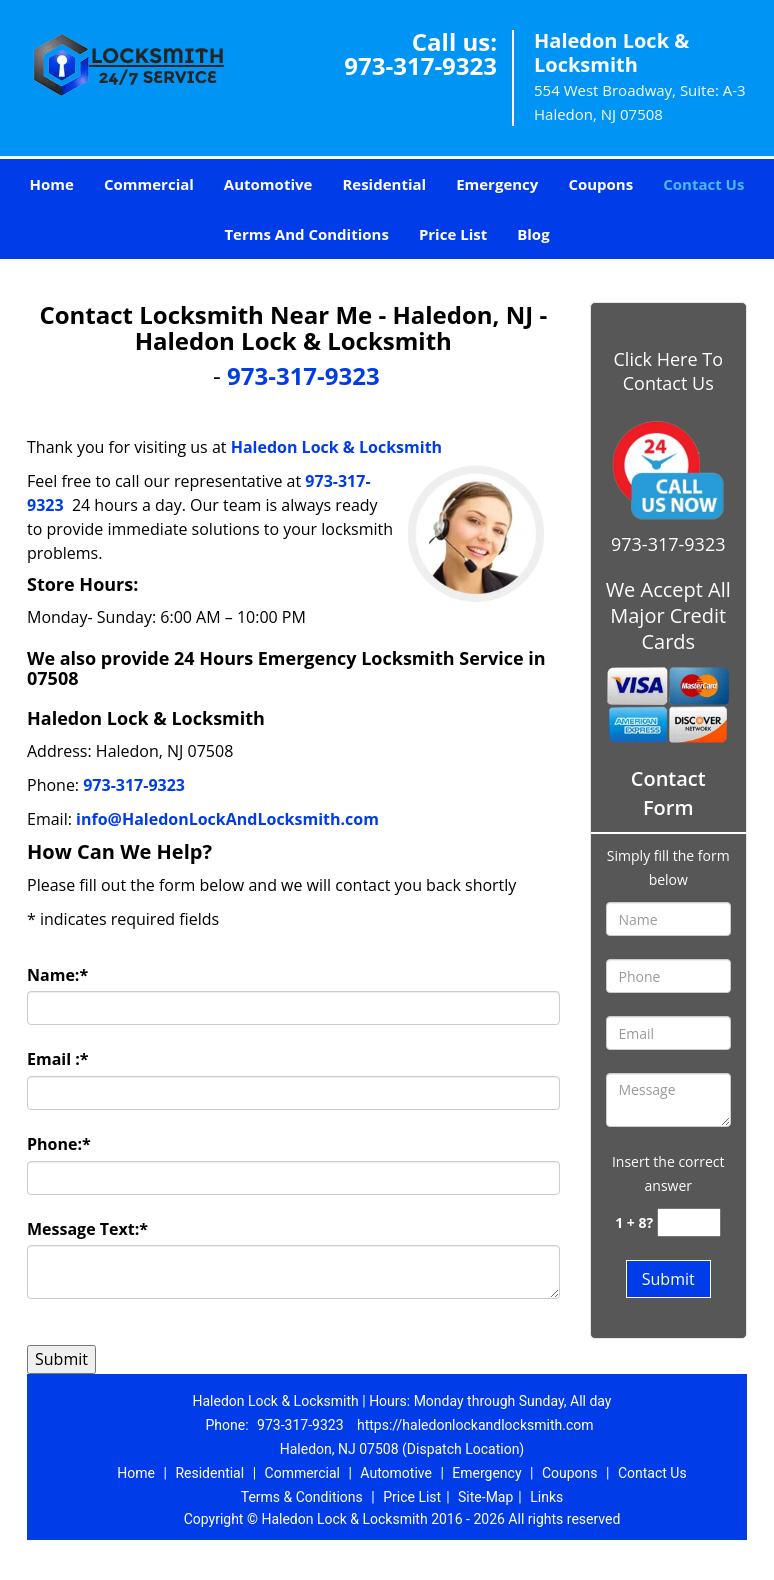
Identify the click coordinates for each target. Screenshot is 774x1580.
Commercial (149, 184)
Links (546, 1497)
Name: (57, 975)
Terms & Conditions (302, 1497)
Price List (453, 234)
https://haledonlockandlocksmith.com (475, 1425)
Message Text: (87, 1229)
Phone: (59, 1144)
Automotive (268, 184)
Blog (533, 234)
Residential (384, 184)
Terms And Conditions (306, 234)
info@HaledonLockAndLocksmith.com (227, 819)
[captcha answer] (689, 1222)
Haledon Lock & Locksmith (336, 447)
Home (52, 184)
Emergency (497, 184)
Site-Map (485, 1497)
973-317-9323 (420, 65)
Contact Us (703, 184)
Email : (58, 1059)
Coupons (600, 184)
